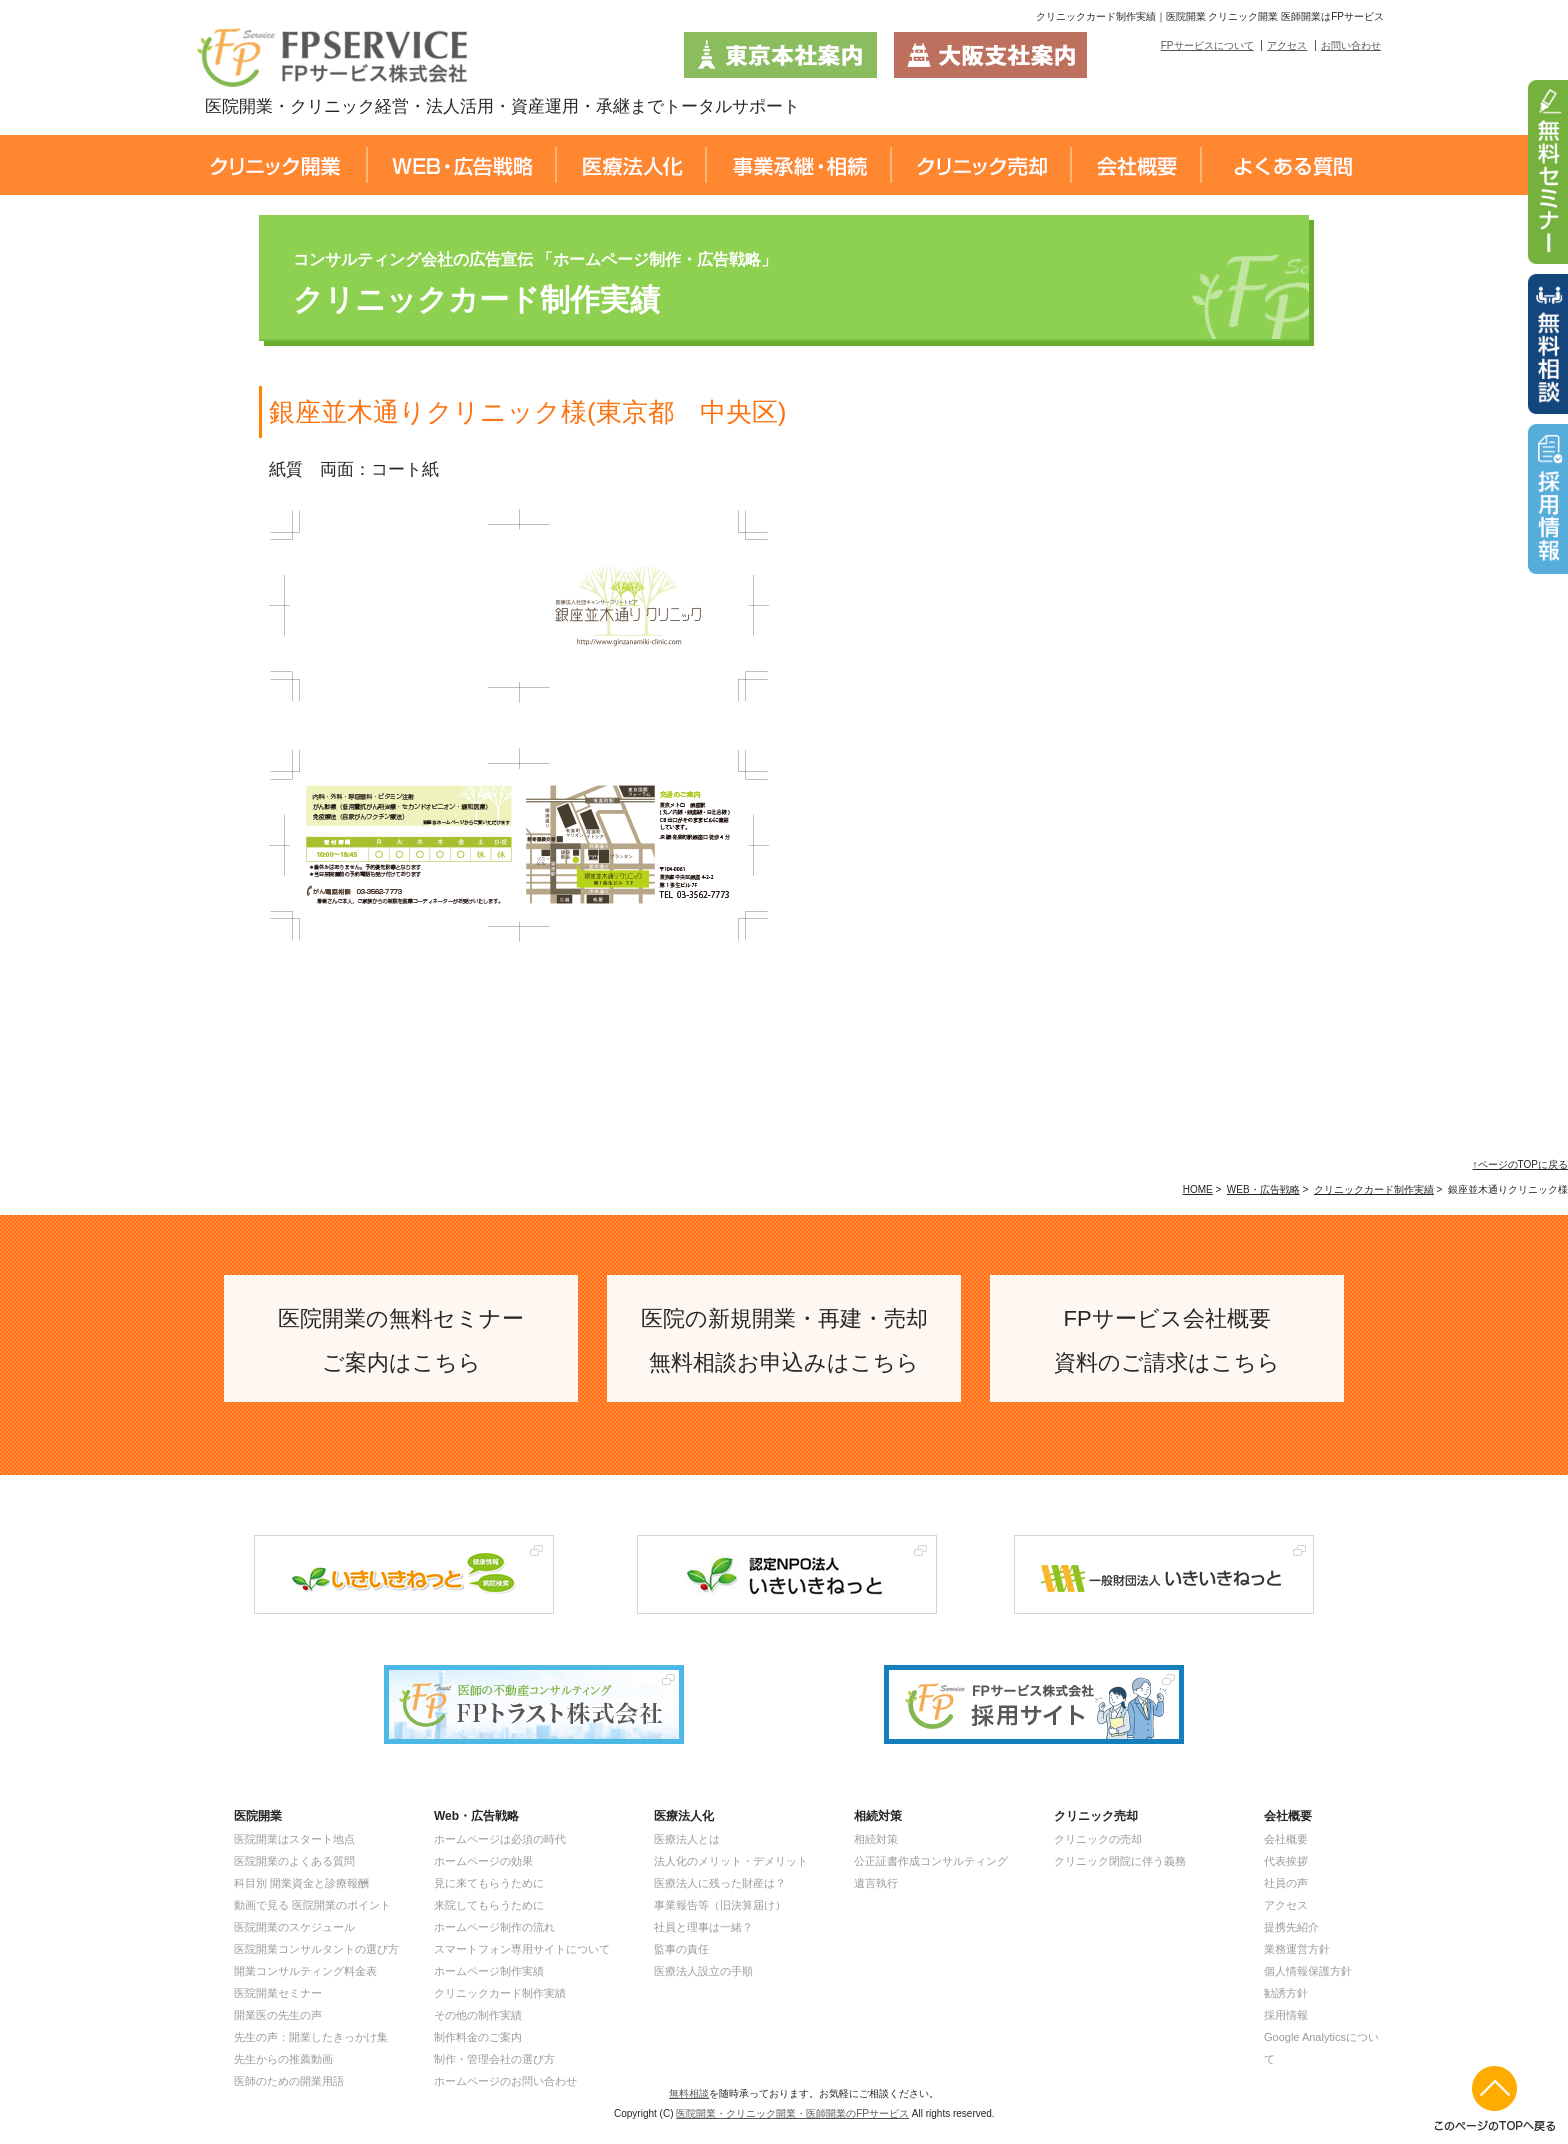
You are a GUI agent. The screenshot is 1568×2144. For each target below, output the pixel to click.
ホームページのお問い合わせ (505, 2081)
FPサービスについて (1207, 45)
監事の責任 (681, 1949)
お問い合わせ (1351, 45)
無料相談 (689, 2093)
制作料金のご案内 (478, 2037)
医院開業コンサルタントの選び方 (316, 1949)
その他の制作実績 (478, 2015)
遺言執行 (876, 1883)
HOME (1198, 1189)
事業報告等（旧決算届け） (720, 1905)
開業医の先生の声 (278, 2015)
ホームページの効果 (483, 1861)
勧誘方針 (1286, 1993)
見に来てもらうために (489, 1883)
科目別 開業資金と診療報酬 (301, 1883)
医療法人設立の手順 (703, 1971)
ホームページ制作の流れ (494, 1927)
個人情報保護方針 (1308, 1971)
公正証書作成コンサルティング (931, 1861)
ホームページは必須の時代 (500, 1839)
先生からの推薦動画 (283, 2059)
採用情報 (1286, 2015)
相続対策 (876, 1839)
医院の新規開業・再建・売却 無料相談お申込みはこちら (784, 1340)
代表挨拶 (1286, 1861)
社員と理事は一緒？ (703, 1927)
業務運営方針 (1297, 1949)
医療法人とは (687, 1839)
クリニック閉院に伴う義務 (1120, 1861)
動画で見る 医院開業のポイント (312, 1905)
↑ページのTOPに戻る (1520, 1164)
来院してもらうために (489, 1905)
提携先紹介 (1291, 1927)
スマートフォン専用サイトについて (522, 1949)
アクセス (1287, 45)
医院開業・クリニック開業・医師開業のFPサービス (792, 2113)
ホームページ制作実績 (489, 1971)
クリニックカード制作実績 (1374, 1189)
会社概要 (1286, 1839)
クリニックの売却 (1098, 1839)
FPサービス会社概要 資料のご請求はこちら (1167, 1340)
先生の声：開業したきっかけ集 (311, 2037)
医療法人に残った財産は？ (720, 1883)
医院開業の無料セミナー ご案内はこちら (401, 1340)
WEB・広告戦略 (1263, 1189)
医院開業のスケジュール (294, 1927)
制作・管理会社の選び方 (494, 2059)
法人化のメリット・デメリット (731, 1861)
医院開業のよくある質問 (294, 1861)
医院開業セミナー (278, 1993)
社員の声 (1286, 1883)
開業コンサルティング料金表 (305, 1971)
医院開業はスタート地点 (294, 1839)
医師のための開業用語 (289, 2081)
